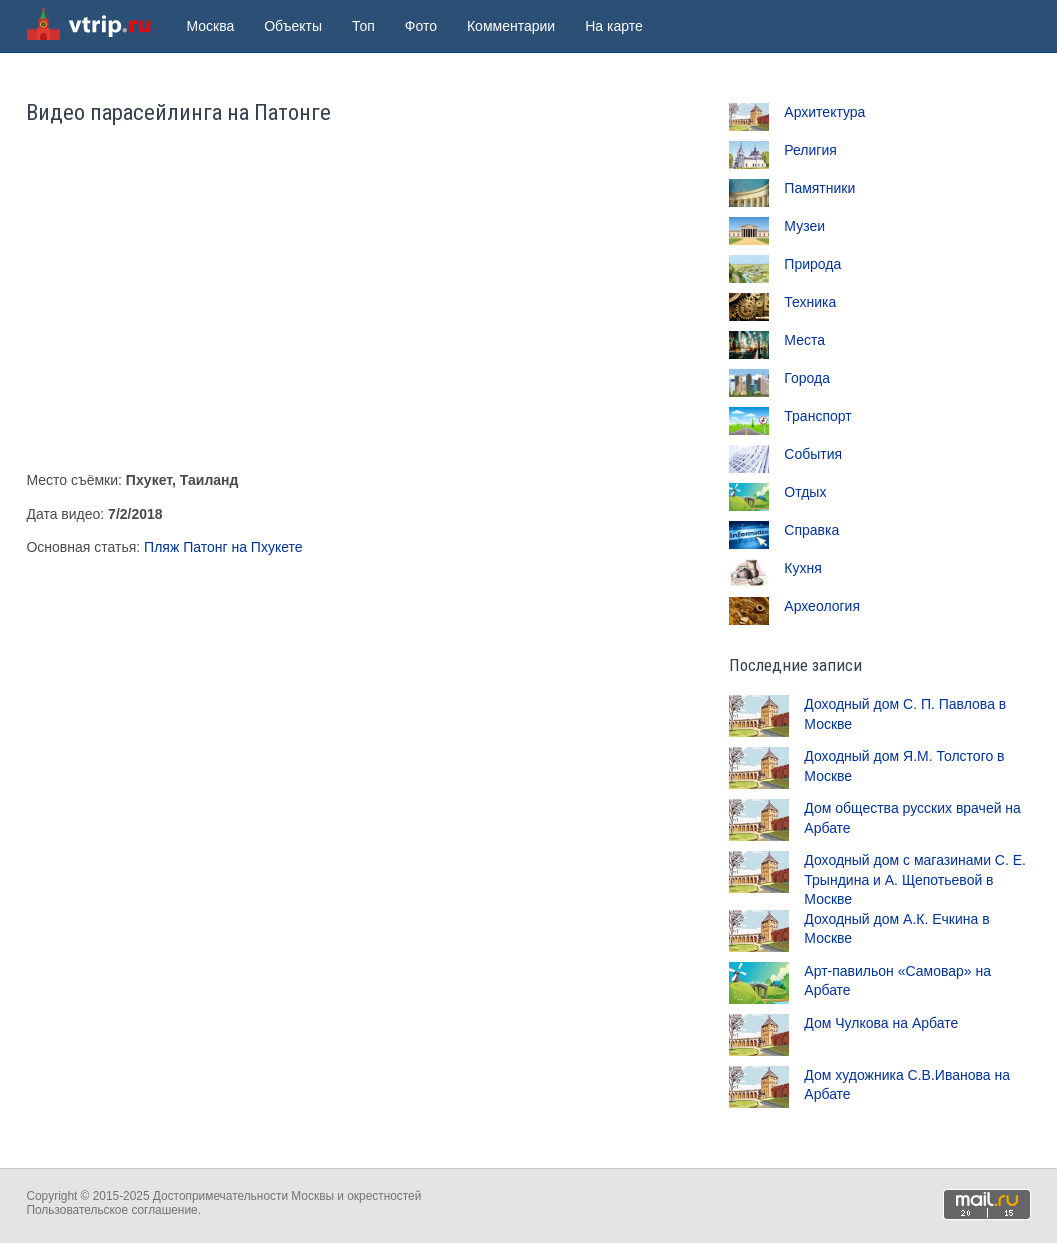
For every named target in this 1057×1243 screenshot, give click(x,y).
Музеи (804, 226)
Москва (210, 26)
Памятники (819, 188)
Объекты (293, 26)
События (813, 454)
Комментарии (511, 26)
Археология (822, 606)
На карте (614, 26)
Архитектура (824, 112)
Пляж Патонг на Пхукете (223, 547)
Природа (812, 264)
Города (807, 378)
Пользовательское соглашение (111, 1210)
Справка (811, 530)
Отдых (805, 492)
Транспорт (817, 416)
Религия (810, 150)
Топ (363, 26)
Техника (810, 302)
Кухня (802, 568)
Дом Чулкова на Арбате (881, 1023)
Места (804, 340)
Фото (421, 26)
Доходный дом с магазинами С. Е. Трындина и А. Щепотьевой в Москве (915, 879)
